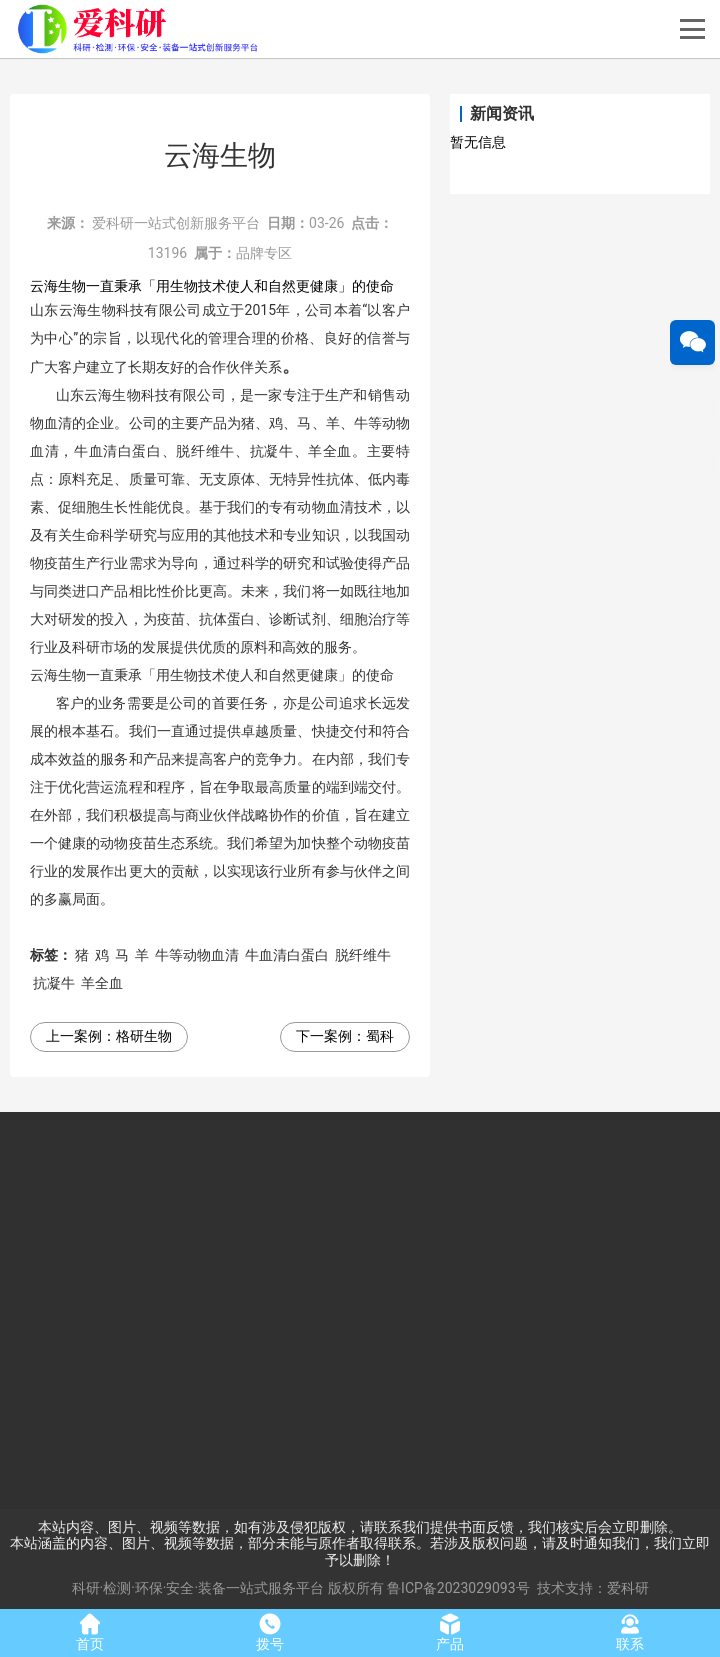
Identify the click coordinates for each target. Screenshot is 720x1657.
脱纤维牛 (363, 955)
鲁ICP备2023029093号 (458, 1588)
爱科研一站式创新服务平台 (176, 223)
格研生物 (144, 1036)
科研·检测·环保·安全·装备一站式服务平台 (198, 1588)
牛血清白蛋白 (287, 955)
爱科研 (628, 1588)
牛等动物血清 (197, 955)
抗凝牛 (54, 983)
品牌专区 (264, 253)
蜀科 (380, 1036)
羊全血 (102, 983)
